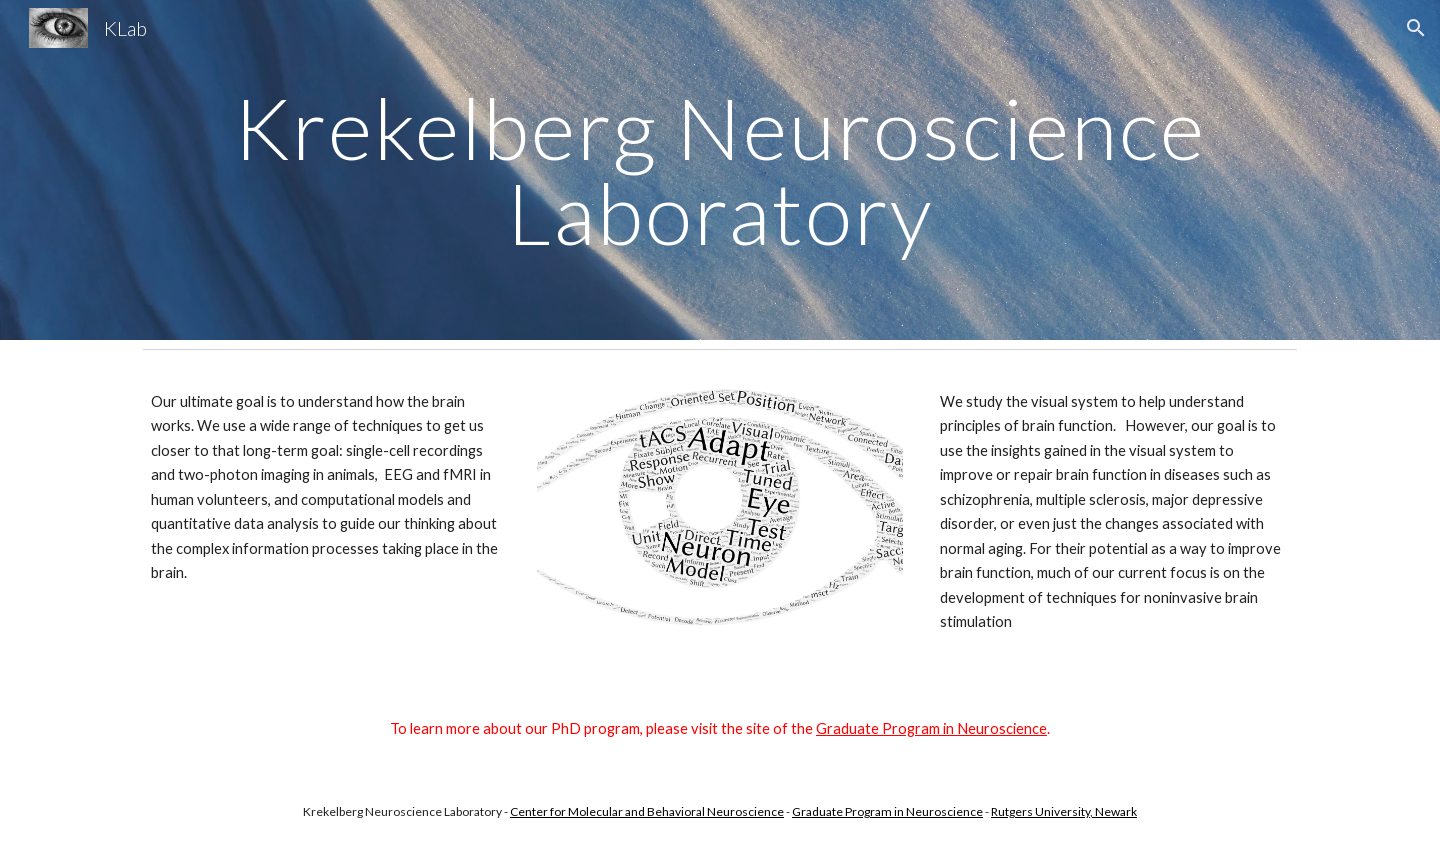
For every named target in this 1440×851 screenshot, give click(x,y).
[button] (1416, 28)
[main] (720, 170)
